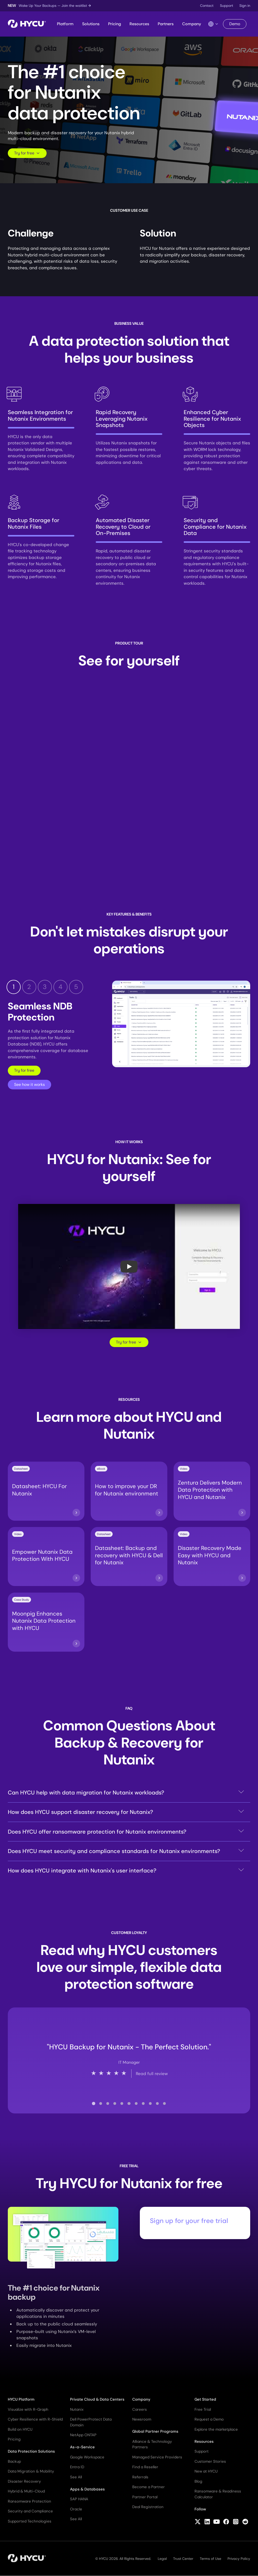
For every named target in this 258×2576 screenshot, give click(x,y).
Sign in (244, 5)
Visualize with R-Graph (28, 2409)
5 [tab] (76, 987)
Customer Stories (210, 2461)
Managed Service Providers (157, 2457)
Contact (206, 5)
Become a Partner (148, 2486)
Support (226, 5)
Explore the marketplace (216, 2429)
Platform (65, 23)
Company (191, 23)
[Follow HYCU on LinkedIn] (207, 2522)
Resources (139, 23)
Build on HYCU (20, 2429)
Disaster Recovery (24, 2481)
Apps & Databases (87, 2489)
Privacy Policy (239, 2558)
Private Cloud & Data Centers (97, 2399)
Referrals (140, 2477)
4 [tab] (60, 987)
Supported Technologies (29, 2521)
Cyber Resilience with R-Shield (35, 2419)
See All (76, 2477)
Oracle (76, 2509)
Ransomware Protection (29, 2501)
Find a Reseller (145, 2467)
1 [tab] (14, 987)
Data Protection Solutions (31, 2451)
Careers (139, 2409)
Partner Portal (144, 2497)
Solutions (91, 23)
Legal (162, 2558)
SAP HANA (79, 2499)
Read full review (152, 2073)
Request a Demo (209, 2419)
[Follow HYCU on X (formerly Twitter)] (198, 2522)
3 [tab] (45, 987)
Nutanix (76, 2409)
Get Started (205, 2399)
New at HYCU (206, 2471)
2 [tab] (29, 987)
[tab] (93, 2103)
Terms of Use (210, 2558)
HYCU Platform (21, 2399)
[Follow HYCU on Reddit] (245, 2522)
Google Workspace (87, 2457)
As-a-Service (82, 2447)
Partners (166, 23)
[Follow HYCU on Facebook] (226, 2522)
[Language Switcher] (213, 24)
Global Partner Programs (155, 2431)
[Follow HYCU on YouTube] (216, 2522)
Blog (198, 2481)
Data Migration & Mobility (31, 2471)
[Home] (27, 24)
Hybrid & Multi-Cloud (26, 2491)
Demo (234, 23)
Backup (14, 2461)
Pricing (114, 23)
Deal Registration (148, 2506)
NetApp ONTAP (83, 2434)
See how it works (29, 1084)
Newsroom (141, 2419)
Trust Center (183, 2558)
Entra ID (77, 2467)
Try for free (24, 1070)
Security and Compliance (30, 2511)
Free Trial (203, 2409)
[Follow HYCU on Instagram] (236, 2522)
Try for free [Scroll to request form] (27, 153)
